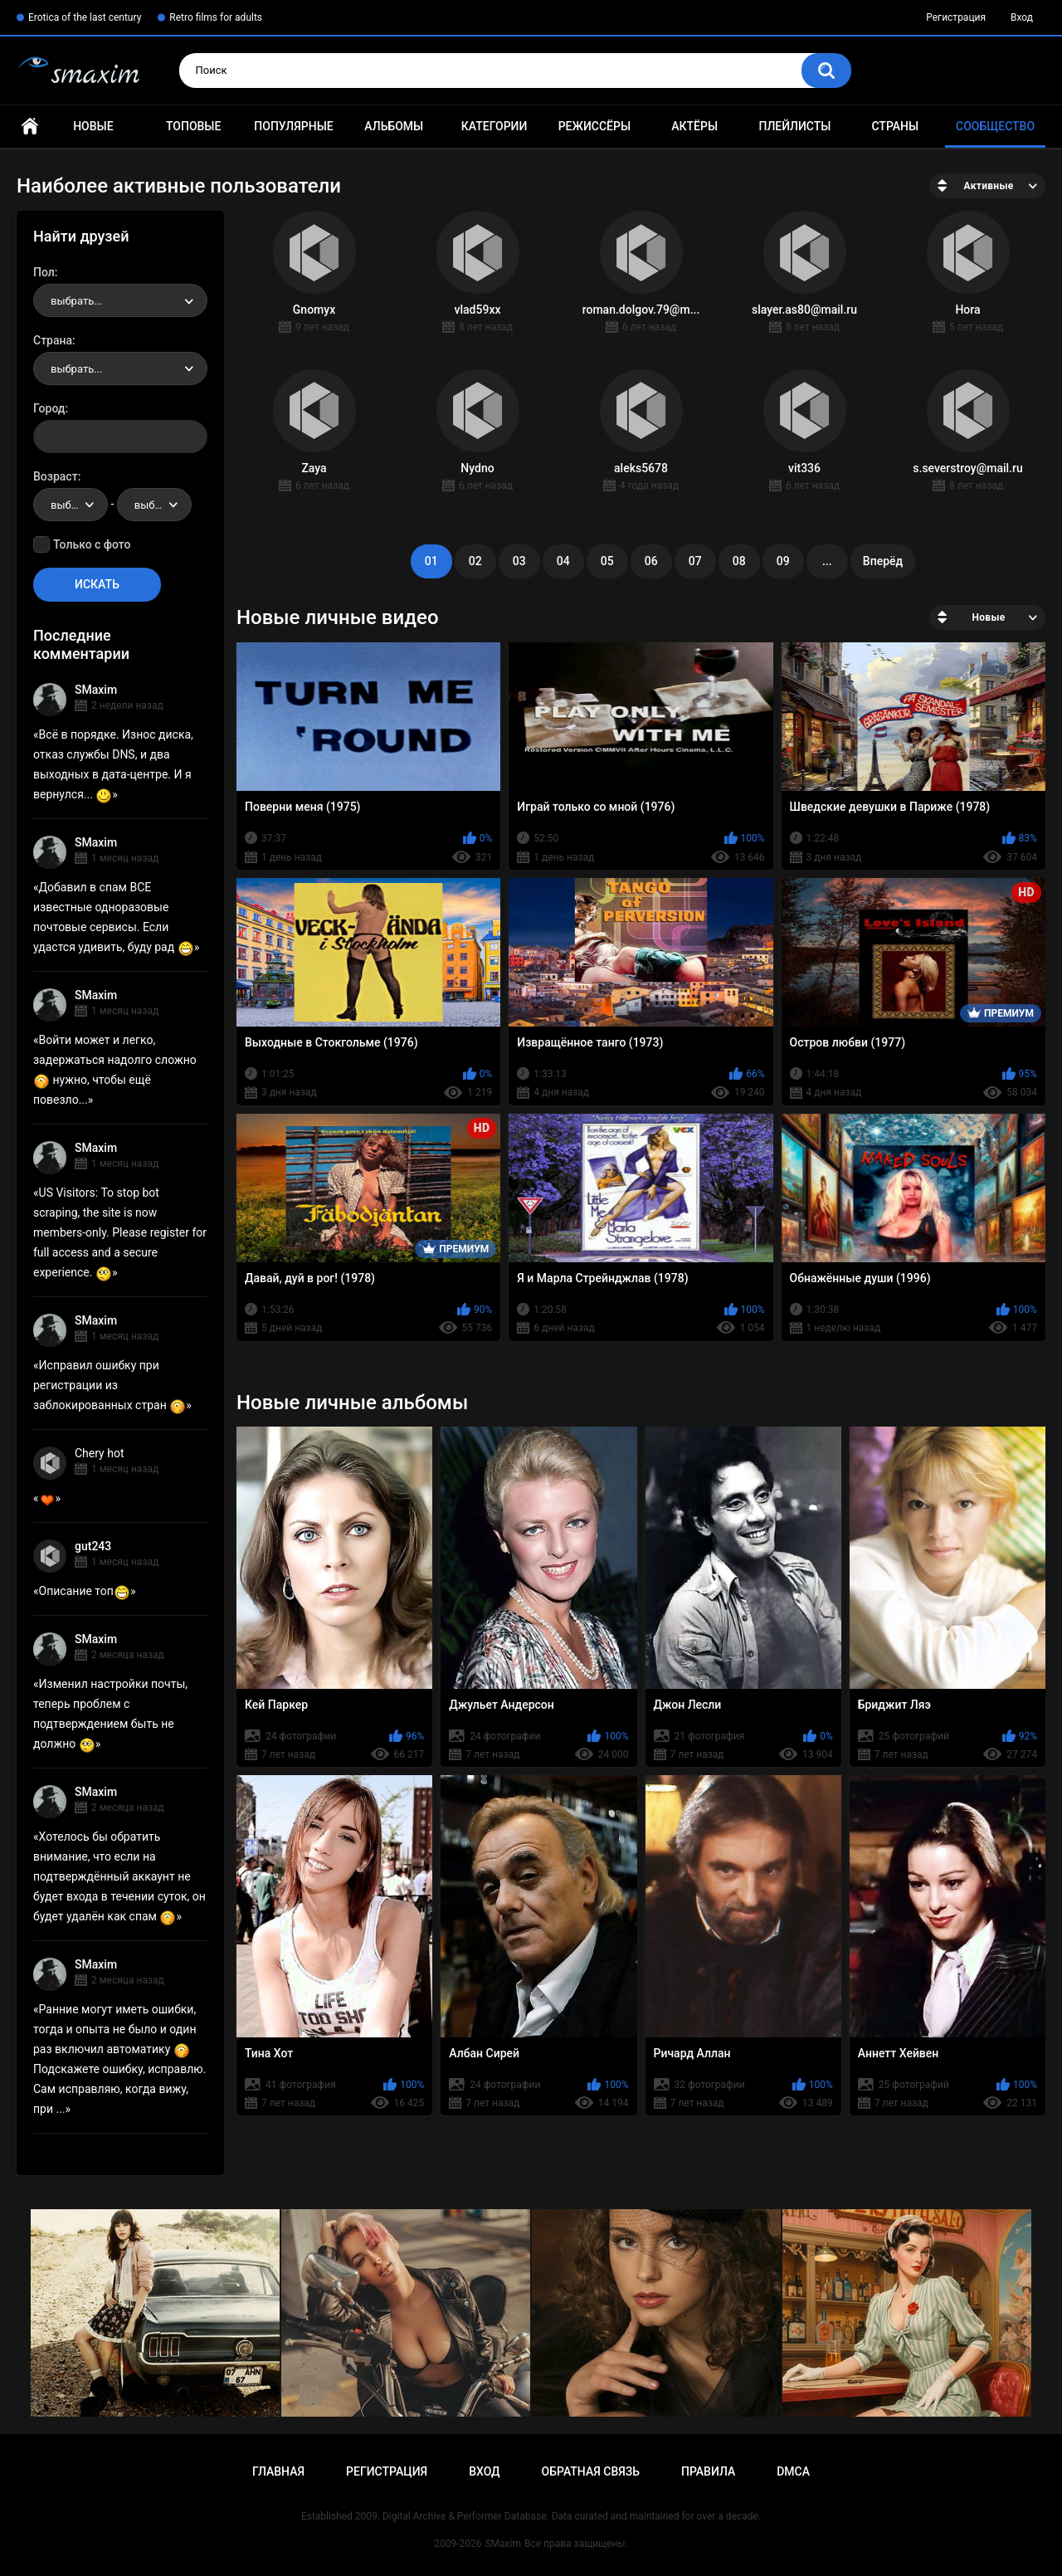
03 (519, 561)
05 (607, 561)
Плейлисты (794, 126)
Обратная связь (591, 2471)
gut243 (93, 1546)
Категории (494, 126)
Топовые (193, 126)
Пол (44, 272)
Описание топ (84, 1591)
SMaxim (96, 689)
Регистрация (956, 17)
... (827, 561)
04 (563, 561)
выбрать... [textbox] (76, 301)
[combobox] (120, 300)
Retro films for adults (215, 17)
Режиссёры (594, 126)
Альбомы (393, 126)
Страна (52, 340)
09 (783, 561)
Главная (30, 126)
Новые (93, 126)
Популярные (293, 126)
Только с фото (91, 544)
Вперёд (883, 561)
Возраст (55, 476)
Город (49, 408)
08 (739, 561)
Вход (1022, 17)
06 (651, 561)
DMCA (793, 2471)
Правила (708, 2471)
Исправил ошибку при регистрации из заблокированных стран (109, 1385)
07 (695, 561)
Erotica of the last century (84, 17)
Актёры (694, 126)
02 (475, 561)
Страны (894, 126)
